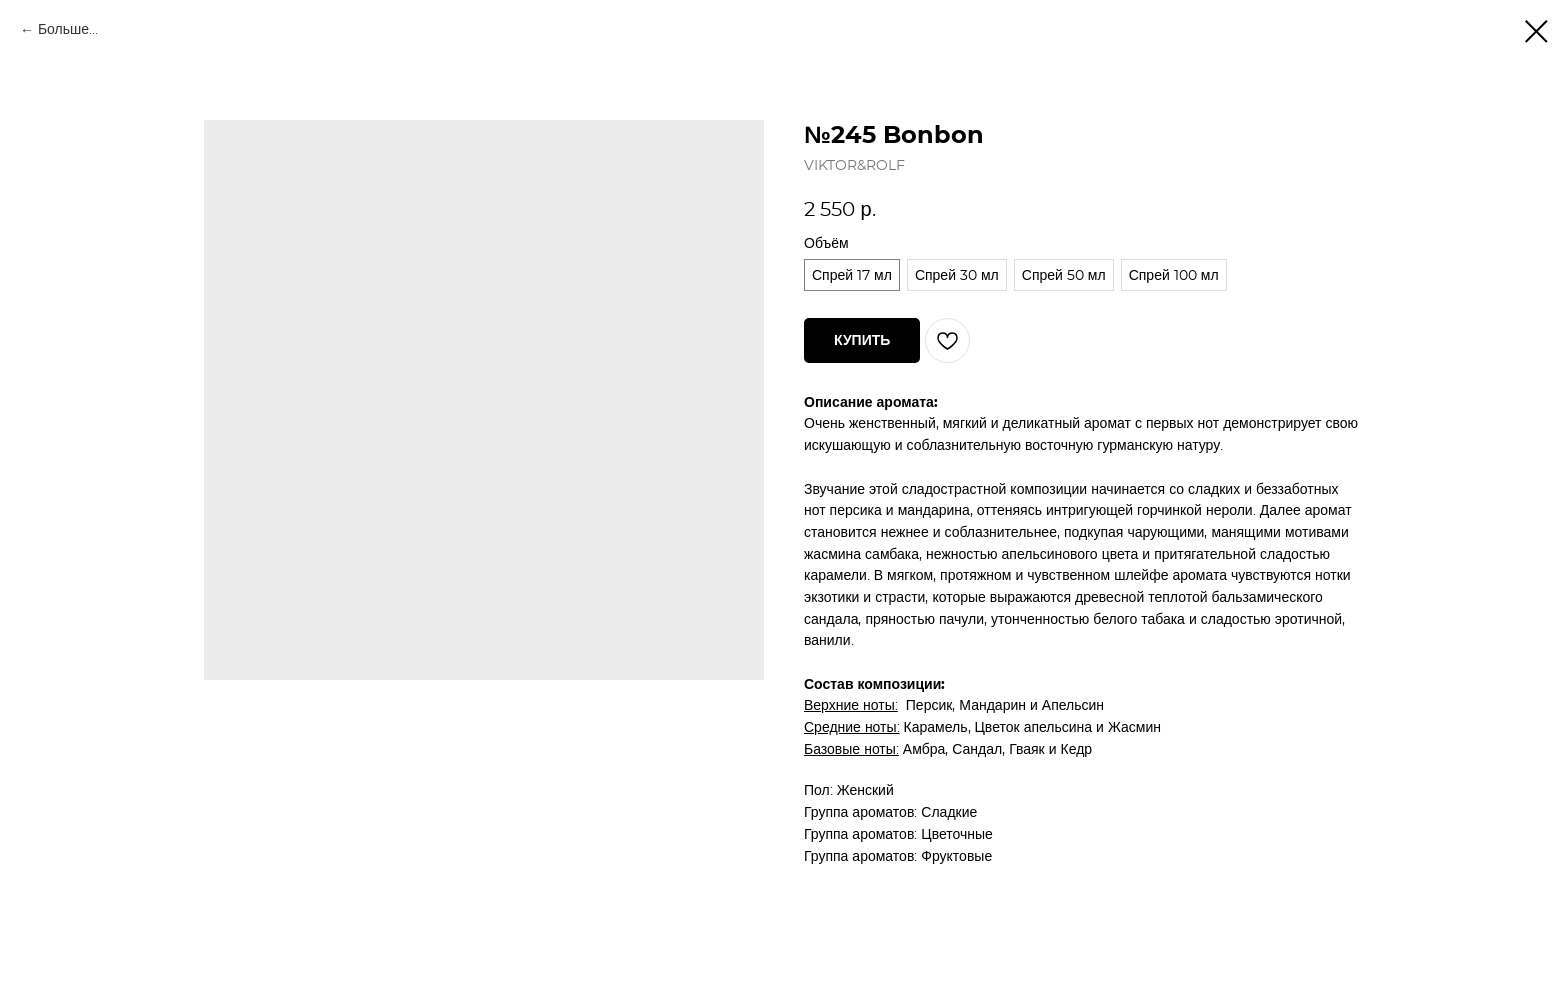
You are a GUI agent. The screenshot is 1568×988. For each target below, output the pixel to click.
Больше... (68, 30)
